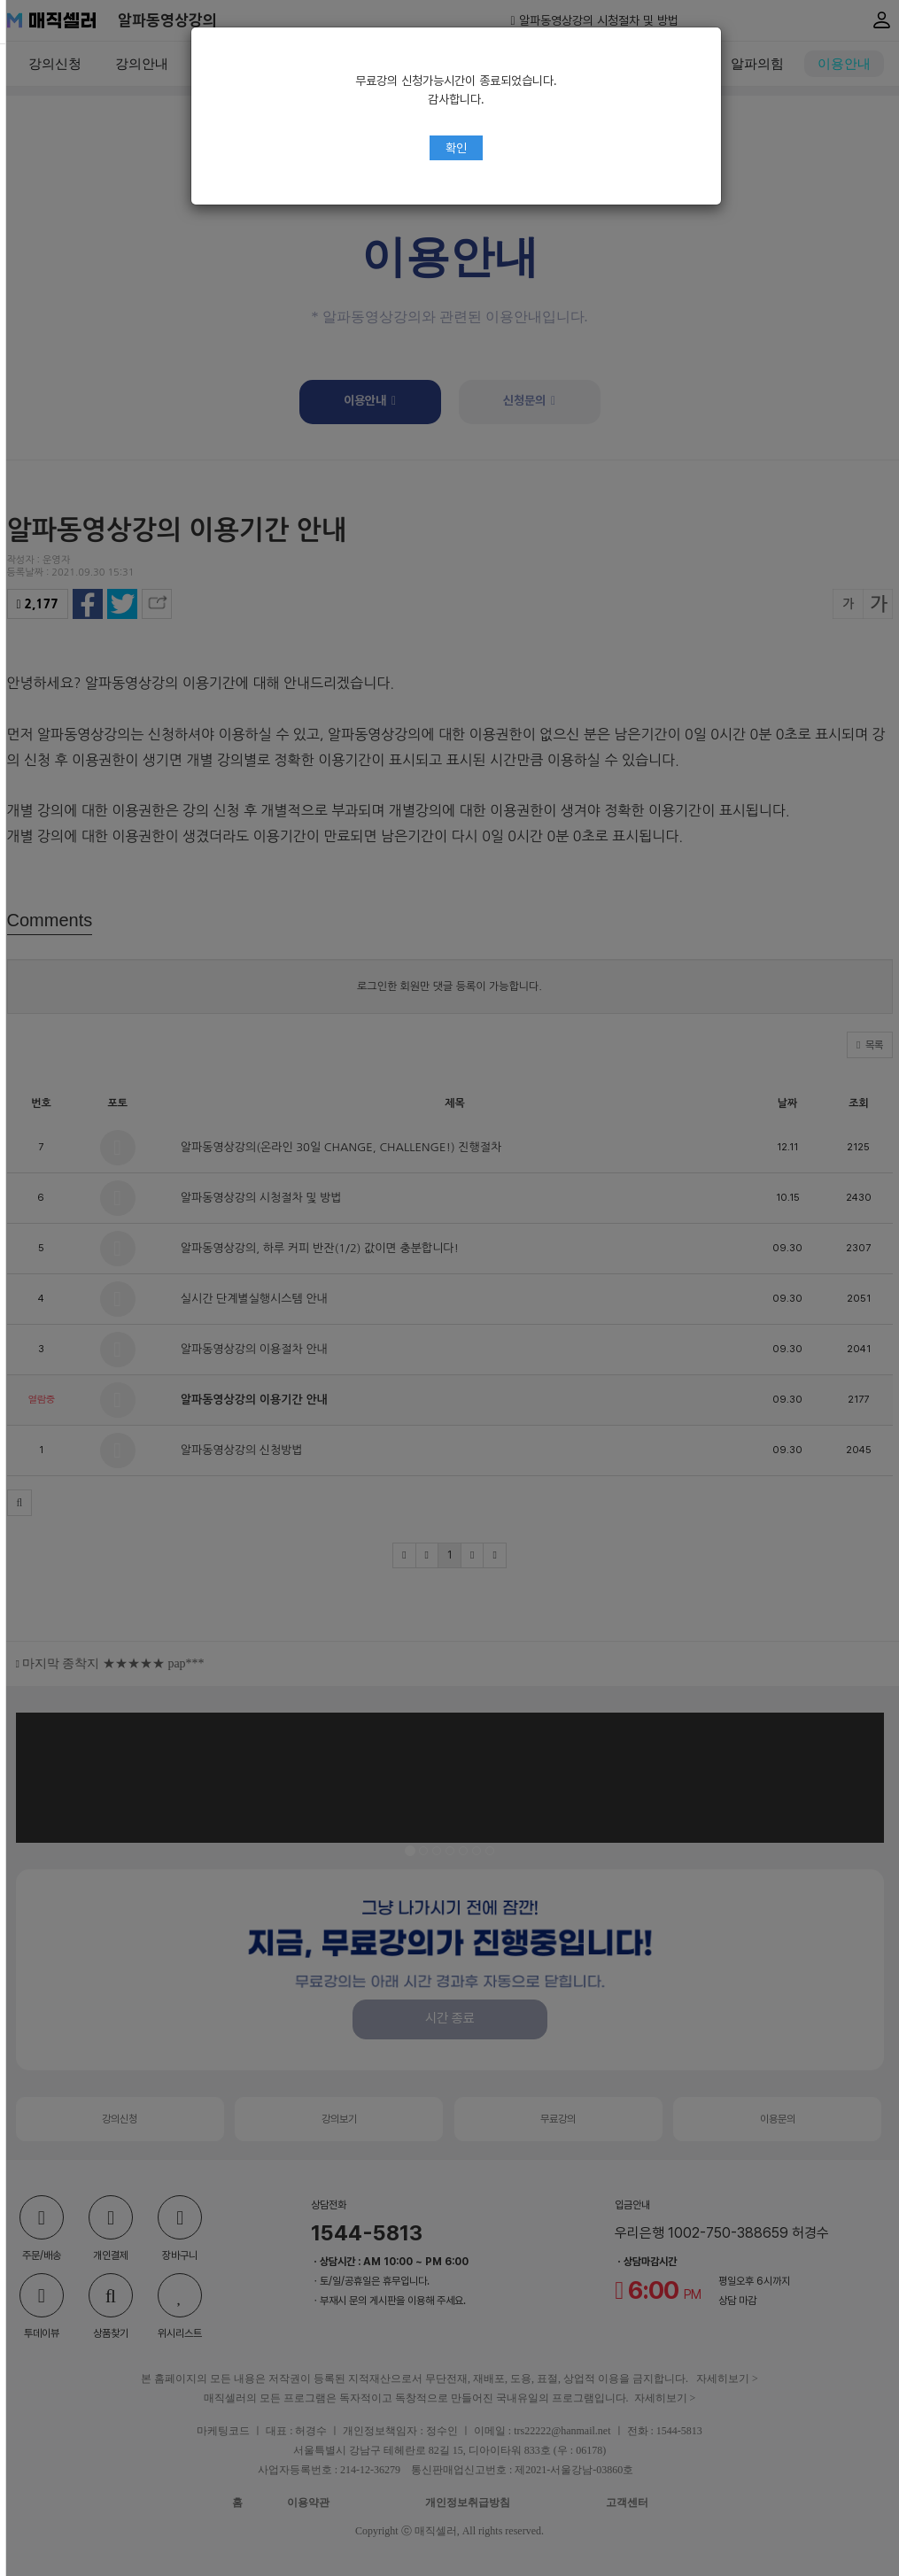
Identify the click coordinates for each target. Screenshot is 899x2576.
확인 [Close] (450, 148)
